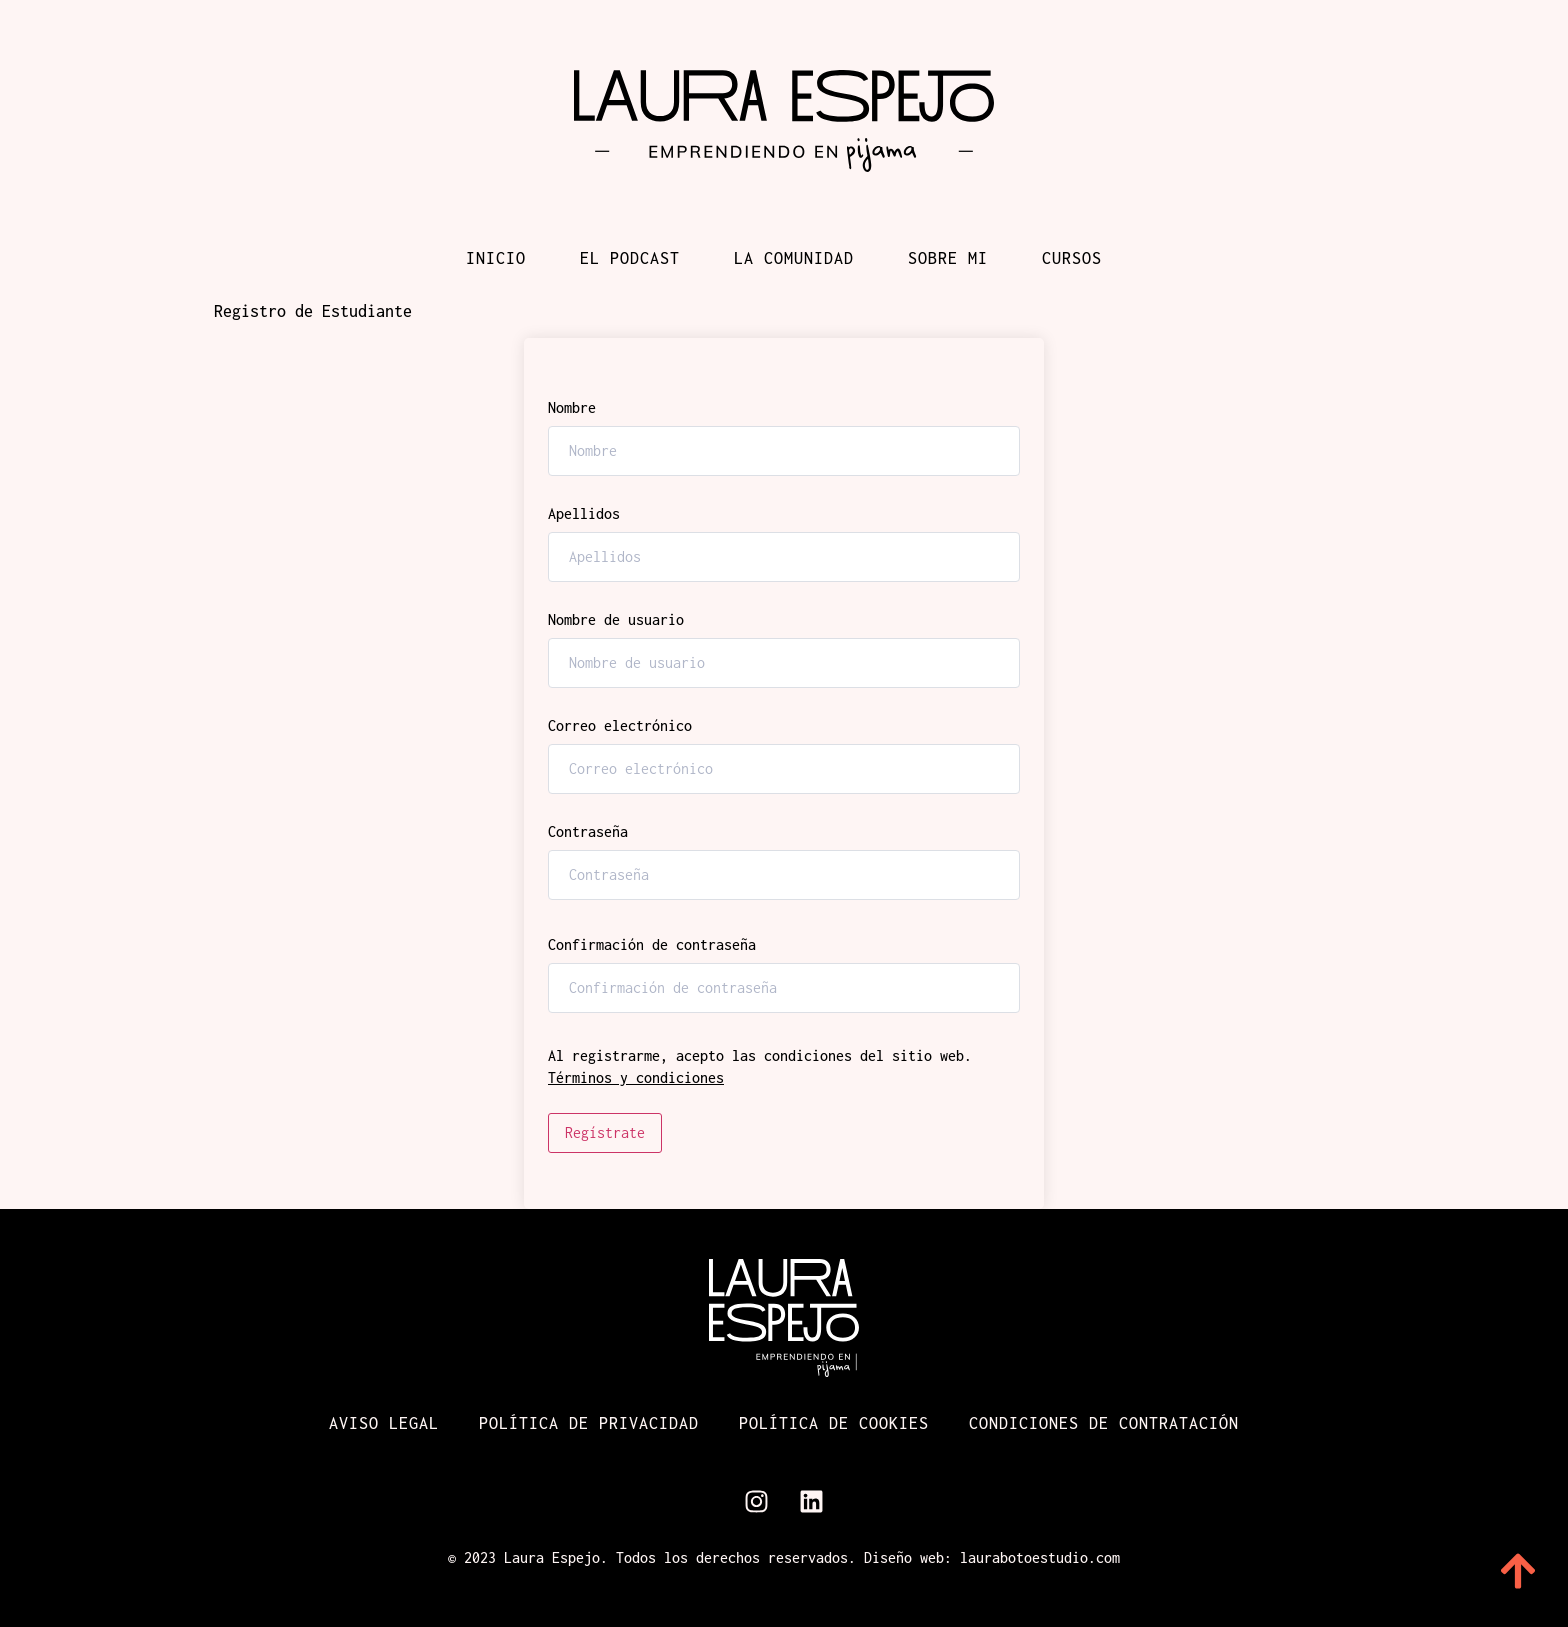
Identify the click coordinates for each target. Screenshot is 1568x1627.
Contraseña (588, 832)
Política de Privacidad (589, 1423)
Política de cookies (834, 1423)
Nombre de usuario (616, 620)
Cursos (1072, 258)
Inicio (496, 258)
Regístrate (605, 1132)
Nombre (572, 408)
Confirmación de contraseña (652, 945)
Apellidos (584, 514)
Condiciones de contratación (1104, 1423)
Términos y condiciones (636, 1077)
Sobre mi (948, 258)
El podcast (630, 258)
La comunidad (794, 258)
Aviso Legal (384, 1423)
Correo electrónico (620, 726)
